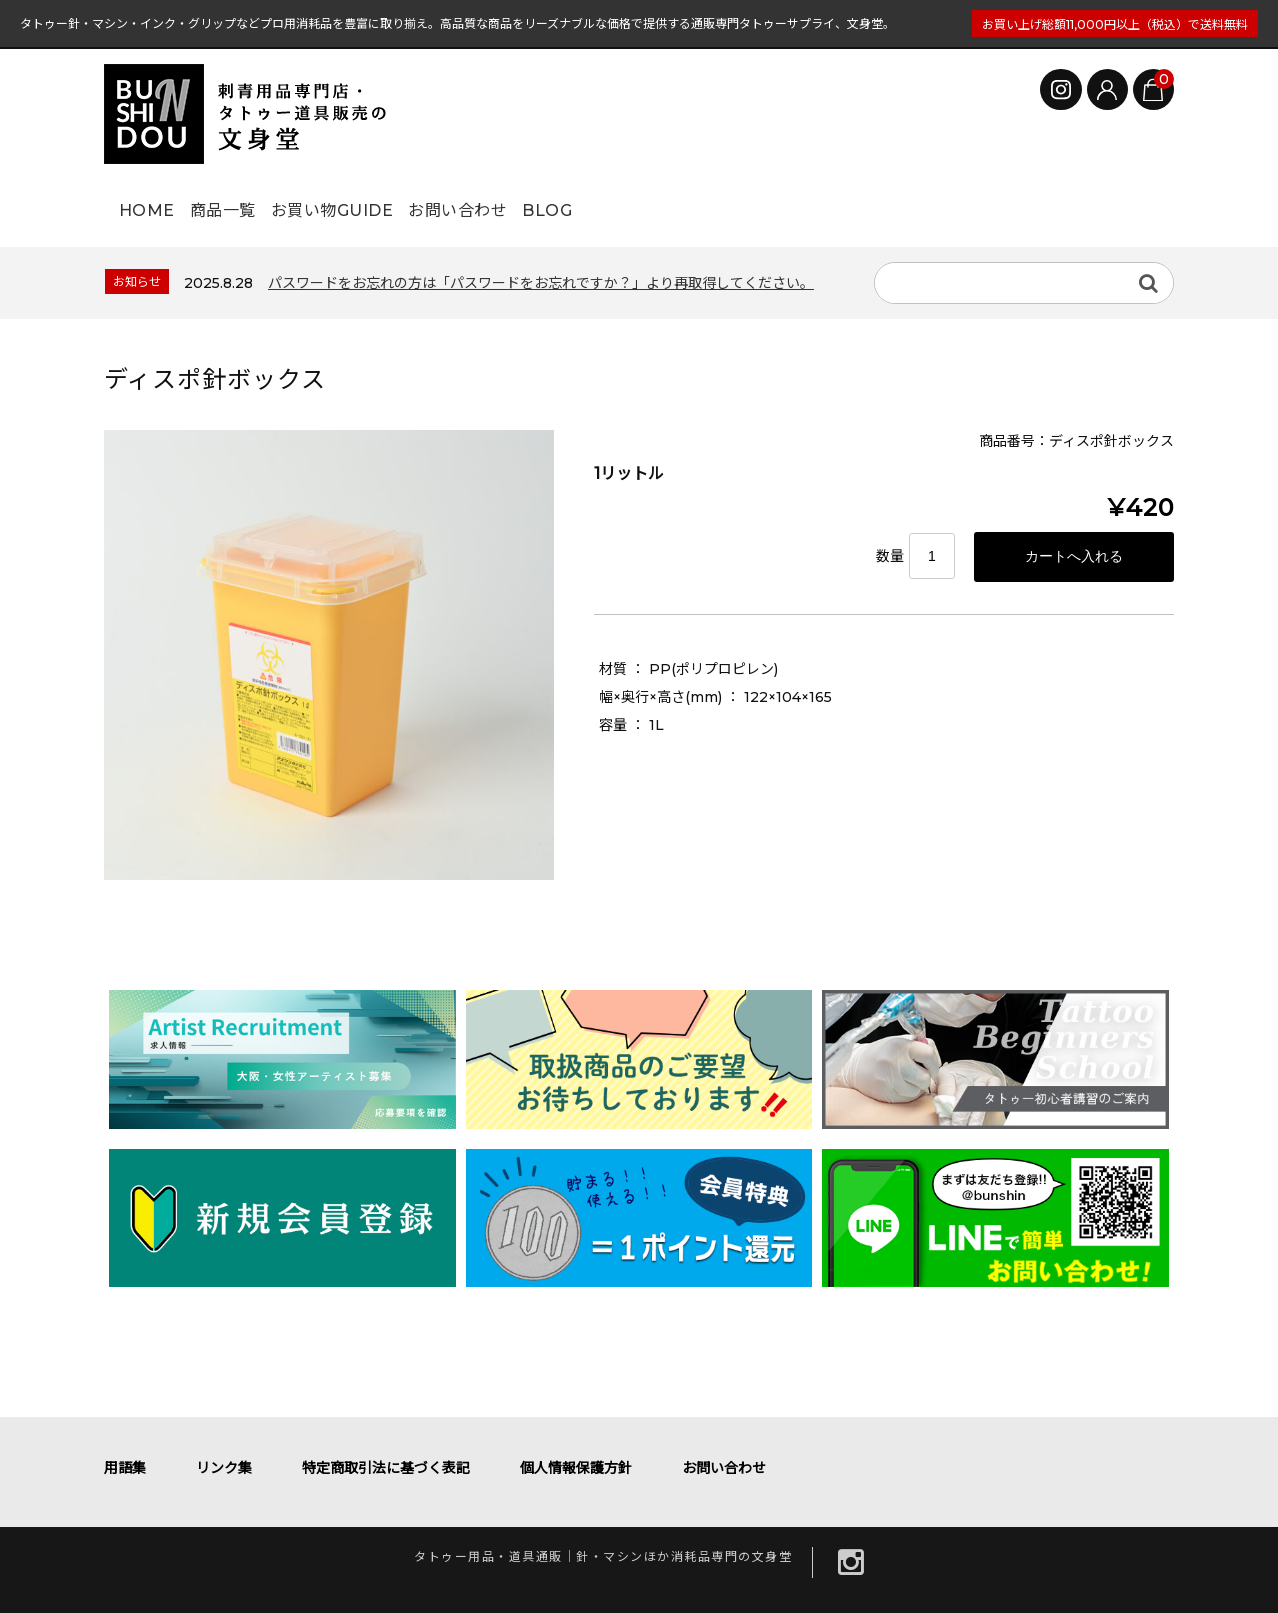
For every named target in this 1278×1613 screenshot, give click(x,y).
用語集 (125, 1468)
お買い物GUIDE (405, 200)
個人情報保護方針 (576, 1468)
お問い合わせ (565, 200)
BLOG (688, 200)
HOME (154, 200)
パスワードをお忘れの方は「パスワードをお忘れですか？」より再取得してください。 (541, 283)
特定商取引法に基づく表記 (386, 1468)
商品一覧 (262, 200)
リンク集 (224, 1468)
